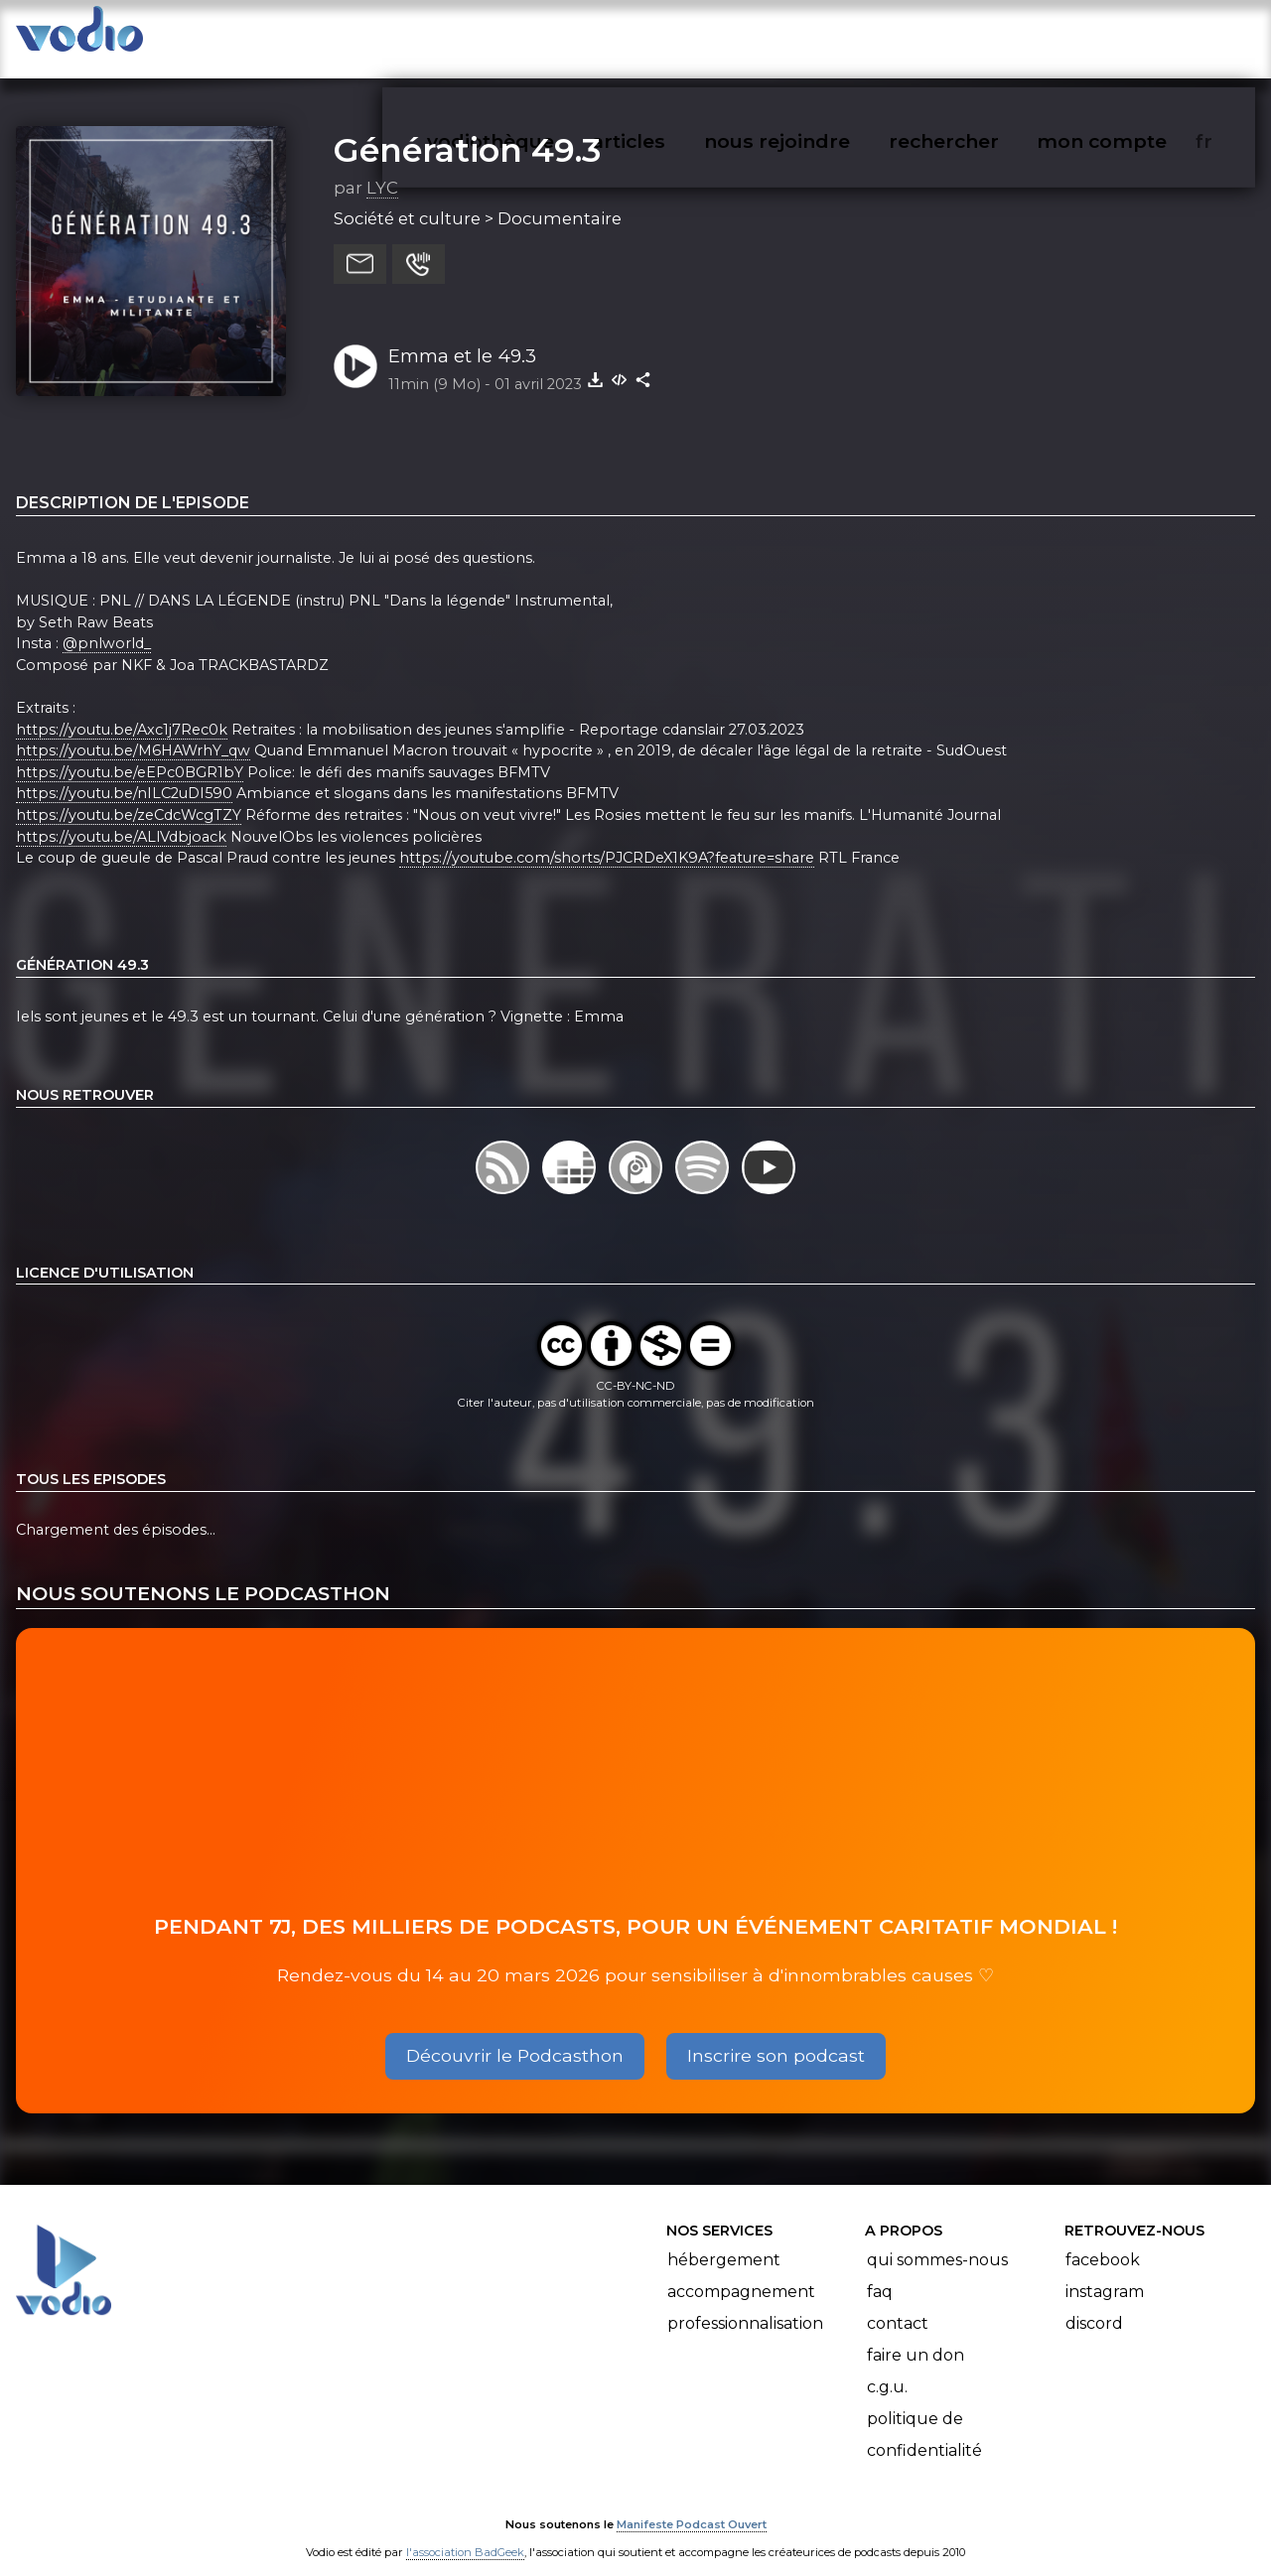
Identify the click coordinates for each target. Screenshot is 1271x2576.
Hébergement (723, 2241)
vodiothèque (538, 36)
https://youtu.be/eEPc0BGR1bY (129, 752)
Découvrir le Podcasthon (515, 2035)
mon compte (1134, 36)
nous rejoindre (818, 36)
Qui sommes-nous (937, 2241)
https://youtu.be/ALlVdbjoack (121, 817)
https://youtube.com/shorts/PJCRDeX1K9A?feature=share (606, 838)
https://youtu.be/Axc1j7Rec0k (121, 710)
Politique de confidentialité (924, 2415)
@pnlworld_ (107, 623)
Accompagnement (741, 2272)
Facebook (1102, 2241)
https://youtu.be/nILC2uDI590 (124, 774)
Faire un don (915, 2336)
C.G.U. (887, 2368)
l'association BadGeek (465, 2532)
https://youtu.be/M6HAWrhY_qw (133, 731)
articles (673, 36)
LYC (382, 168)
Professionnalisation (745, 2304)
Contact (897, 2304)
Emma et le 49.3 (462, 336)
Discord (1094, 2304)
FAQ (880, 2272)
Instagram (1104, 2272)
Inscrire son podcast (776, 2035)
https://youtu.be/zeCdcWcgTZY (128, 795)
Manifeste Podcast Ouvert (692, 2504)
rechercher (979, 36)
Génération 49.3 (467, 130)
